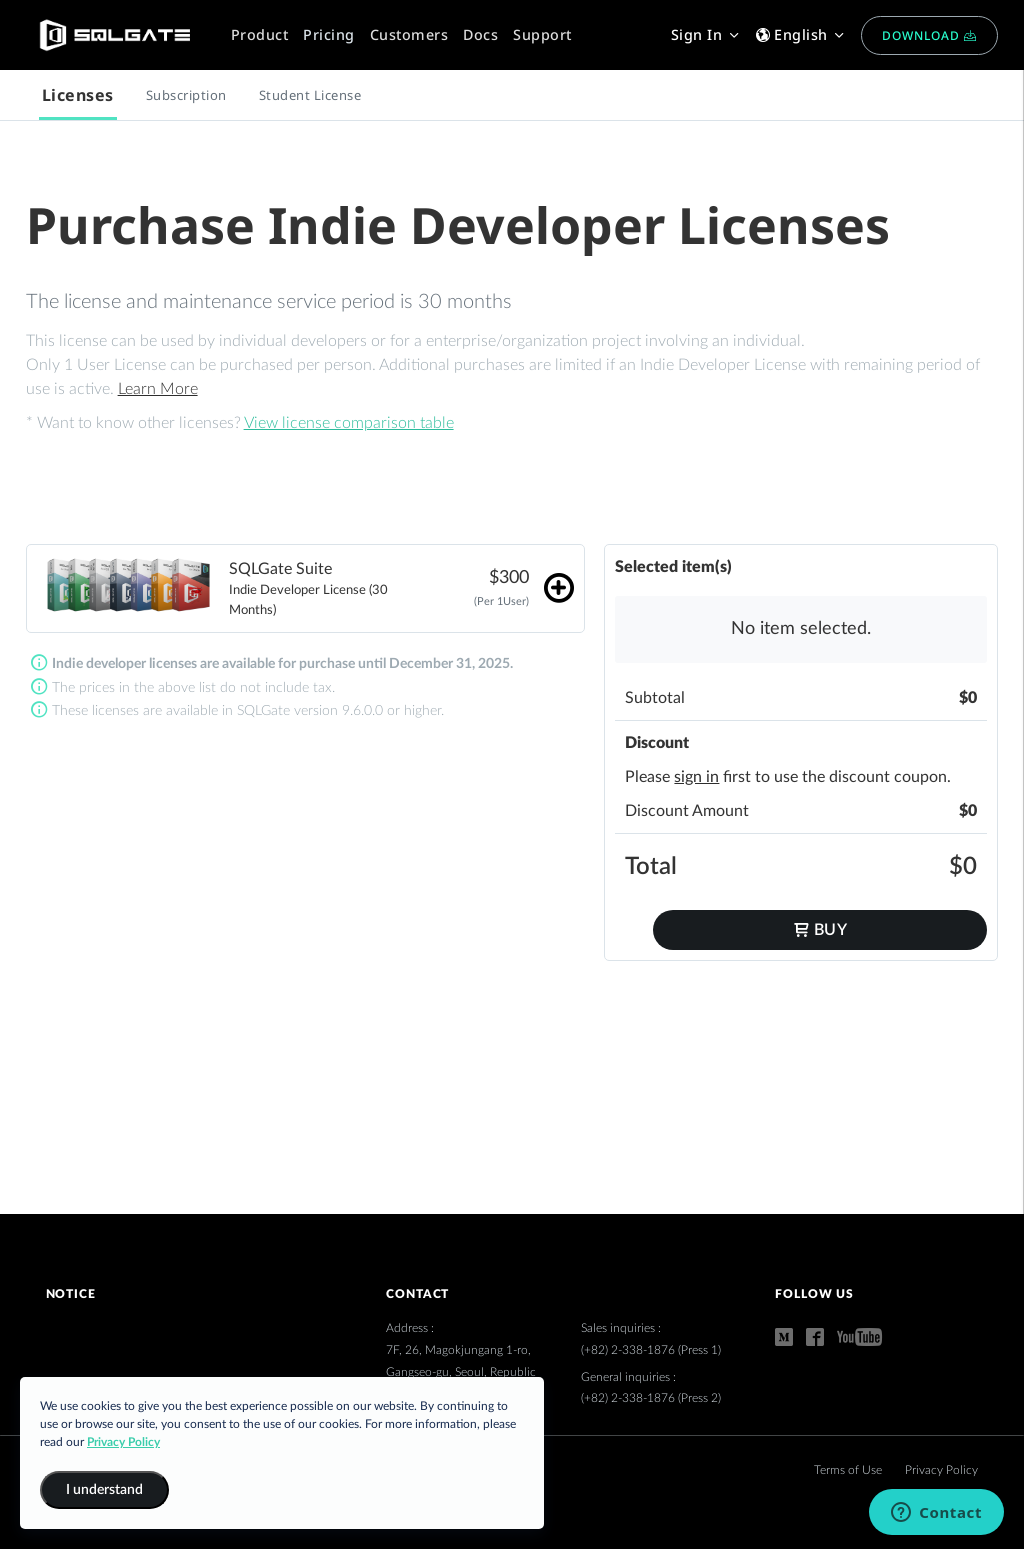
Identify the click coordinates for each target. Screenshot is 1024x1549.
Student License (310, 95)
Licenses (78, 95)
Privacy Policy (941, 1470)
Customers (409, 34)
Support (542, 34)
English (801, 34)
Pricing (329, 34)
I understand (104, 1490)
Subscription (186, 95)
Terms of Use (849, 1470)
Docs (480, 34)
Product (260, 34)
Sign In (706, 34)
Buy (820, 929)
